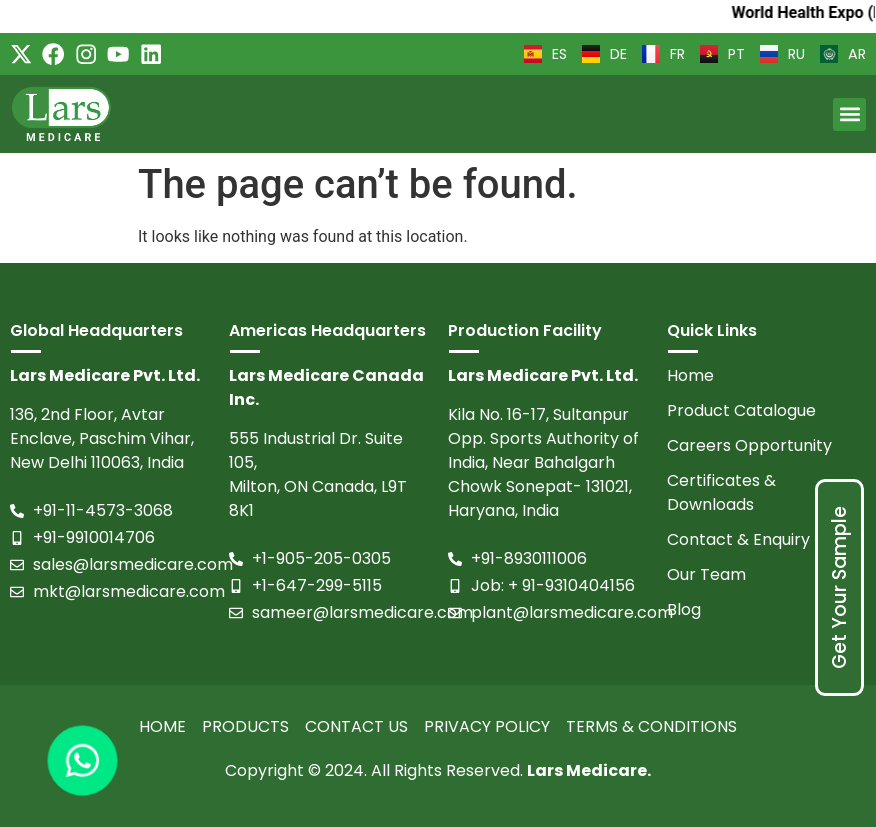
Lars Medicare (587, 770)
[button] (849, 114)
